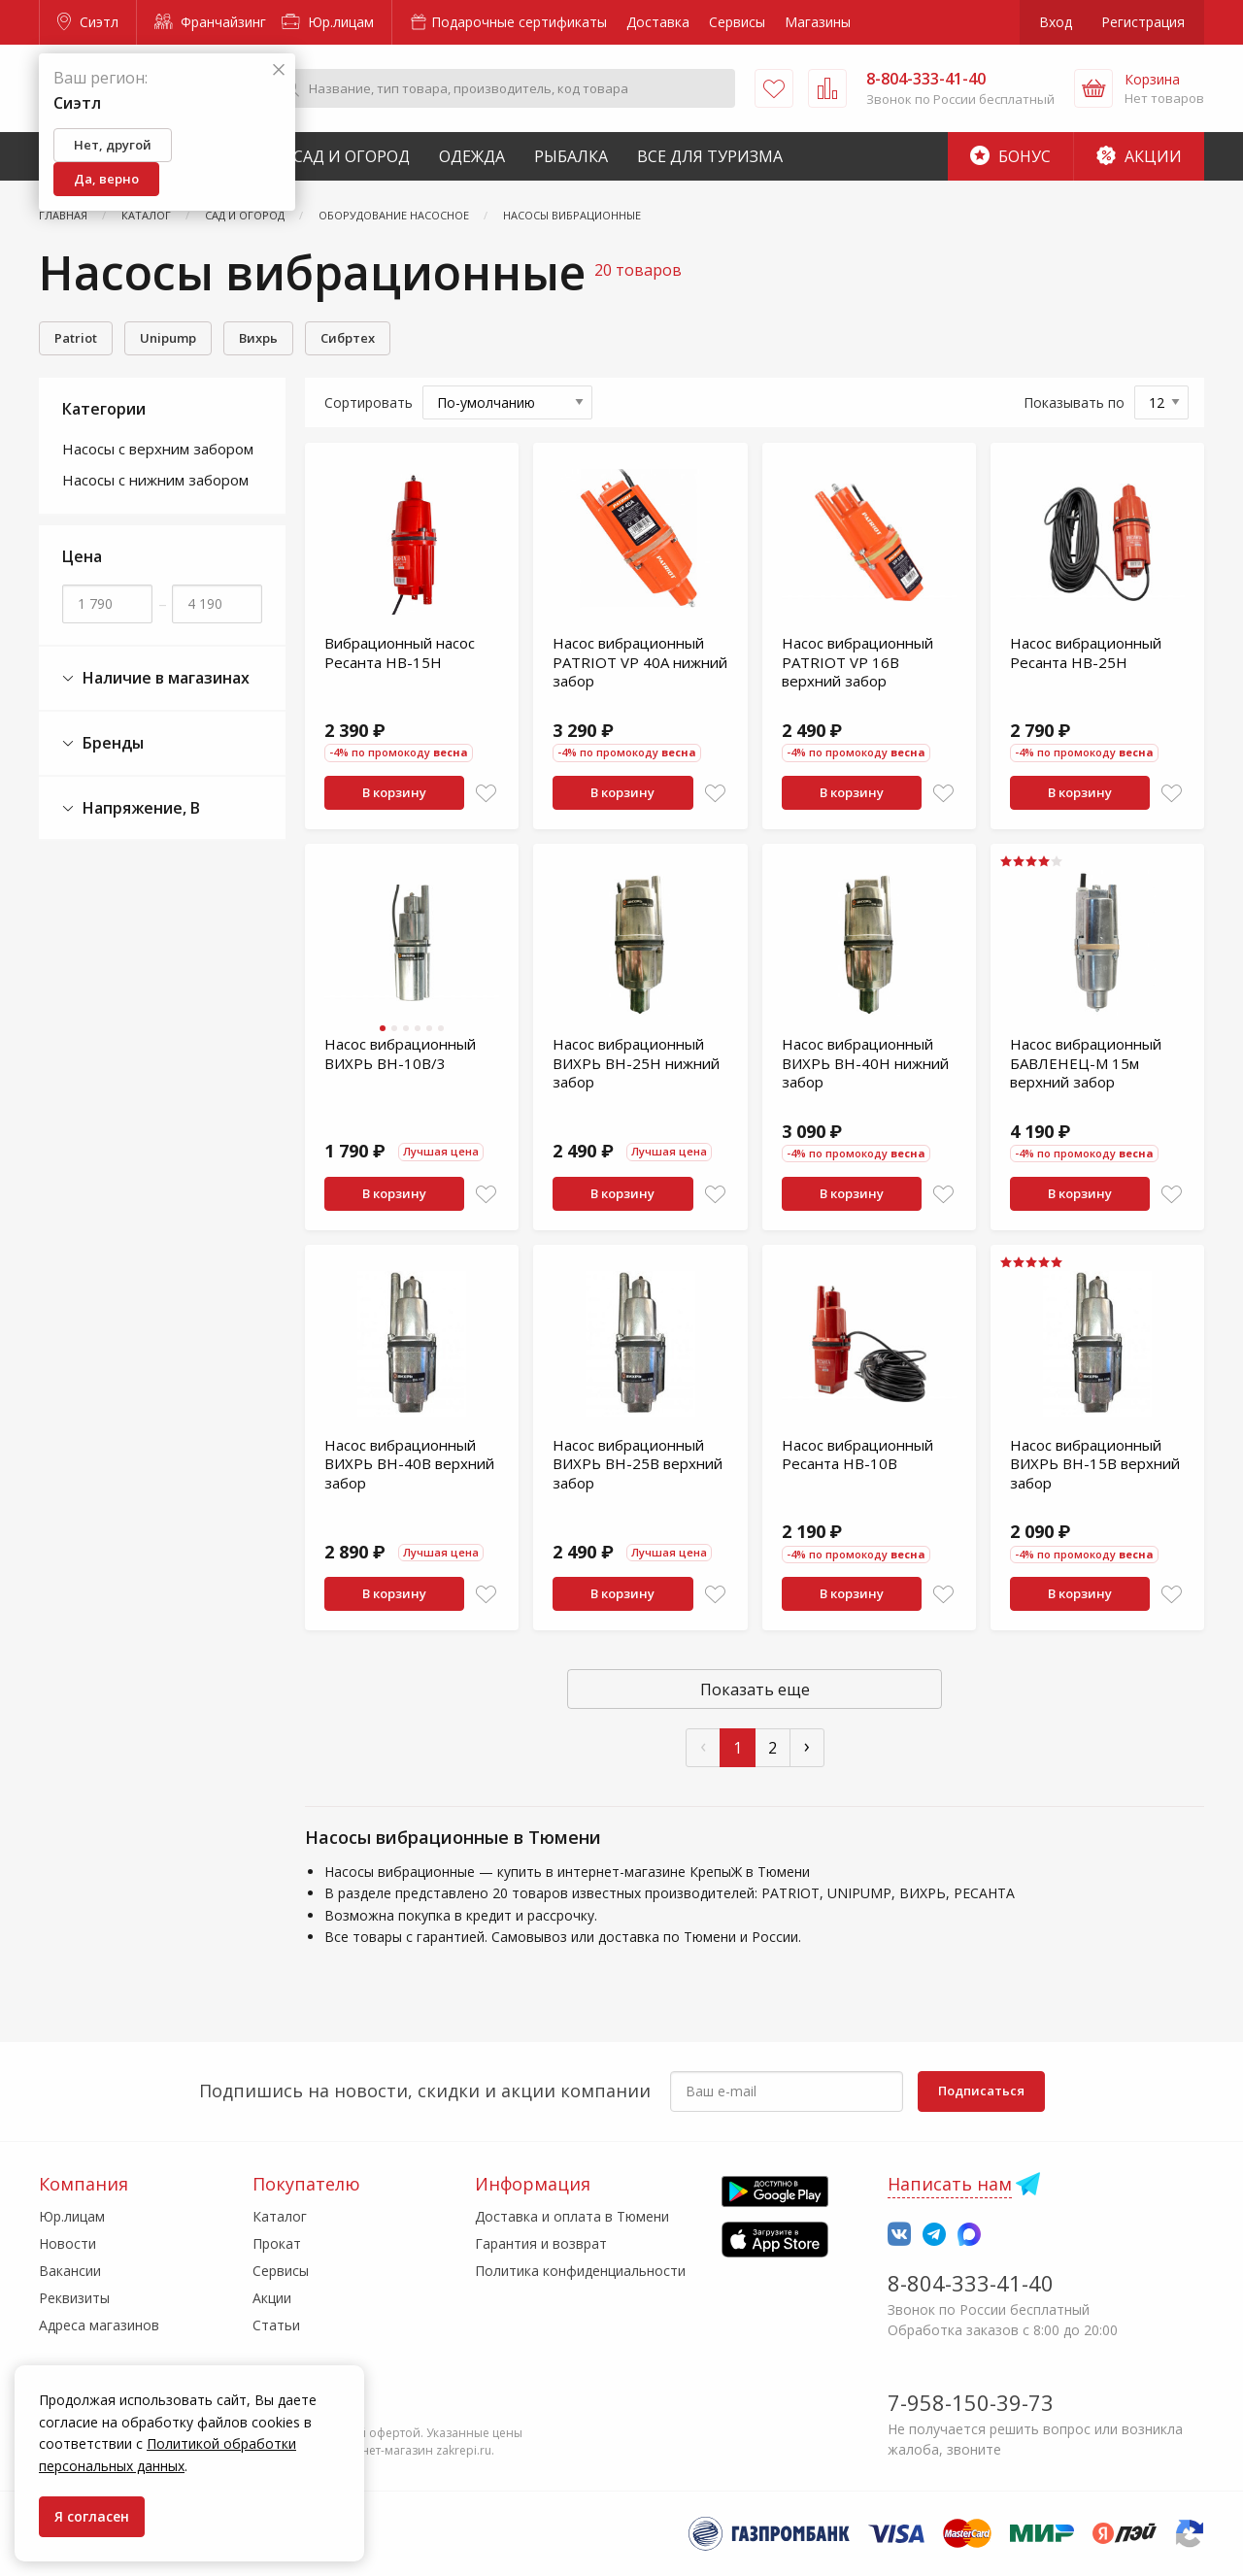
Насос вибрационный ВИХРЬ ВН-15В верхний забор (1095, 1463)
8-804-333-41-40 (971, 2282)
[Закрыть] (278, 70)
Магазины (818, 22)
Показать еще (755, 1689)
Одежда (472, 156)
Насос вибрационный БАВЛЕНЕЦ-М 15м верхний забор (1085, 1062)
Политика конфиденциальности (580, 2270)
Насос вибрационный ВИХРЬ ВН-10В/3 (400, 1053)
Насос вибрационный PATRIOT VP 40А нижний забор (640, 661)
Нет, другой (112, 144)
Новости (67, 2243)
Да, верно (106, 178)
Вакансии (70, 2270)
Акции (1139, 156)
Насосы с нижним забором (155, 479)
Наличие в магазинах (156, 678)
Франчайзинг (210, 22)
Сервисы (737, 22)
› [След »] (807, 1745)
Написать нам (950, 2183)
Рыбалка (571, 156)
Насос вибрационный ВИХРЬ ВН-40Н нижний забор (865, 1062)
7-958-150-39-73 (971, 2402)
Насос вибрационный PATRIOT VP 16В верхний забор (857, 661)
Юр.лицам (328, 22)
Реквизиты (74, 2298)
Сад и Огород (351, 156)
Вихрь (258, 338)
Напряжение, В (131, 808)
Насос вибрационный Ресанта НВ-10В (857, 1454)
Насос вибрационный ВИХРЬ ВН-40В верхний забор (409, 1463)
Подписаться (981, 2090)
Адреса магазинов (99, 2325)
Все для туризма (710, 156)
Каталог (279, 2216)
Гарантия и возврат (541, 2243)
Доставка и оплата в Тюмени (572, 2216)
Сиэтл (87, 22)
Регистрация (1143, 22)
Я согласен (91, 2516)
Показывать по (1074, 402)
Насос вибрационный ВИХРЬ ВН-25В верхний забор (637, 1463)
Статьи (276, 2325)
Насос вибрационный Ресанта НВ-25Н (1085, 652)
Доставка (657, 22)
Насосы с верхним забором (157, 448)
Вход (1055, 22)
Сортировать (368, 402)
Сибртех (347, 338)
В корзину (394, 792)
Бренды (103, 743)
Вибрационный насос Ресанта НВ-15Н (399, 652)
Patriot (75, 338)
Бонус (1010, 156)
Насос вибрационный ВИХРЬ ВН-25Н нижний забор (636, 1062)
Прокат (276, 2243)
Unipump (168, 338)
